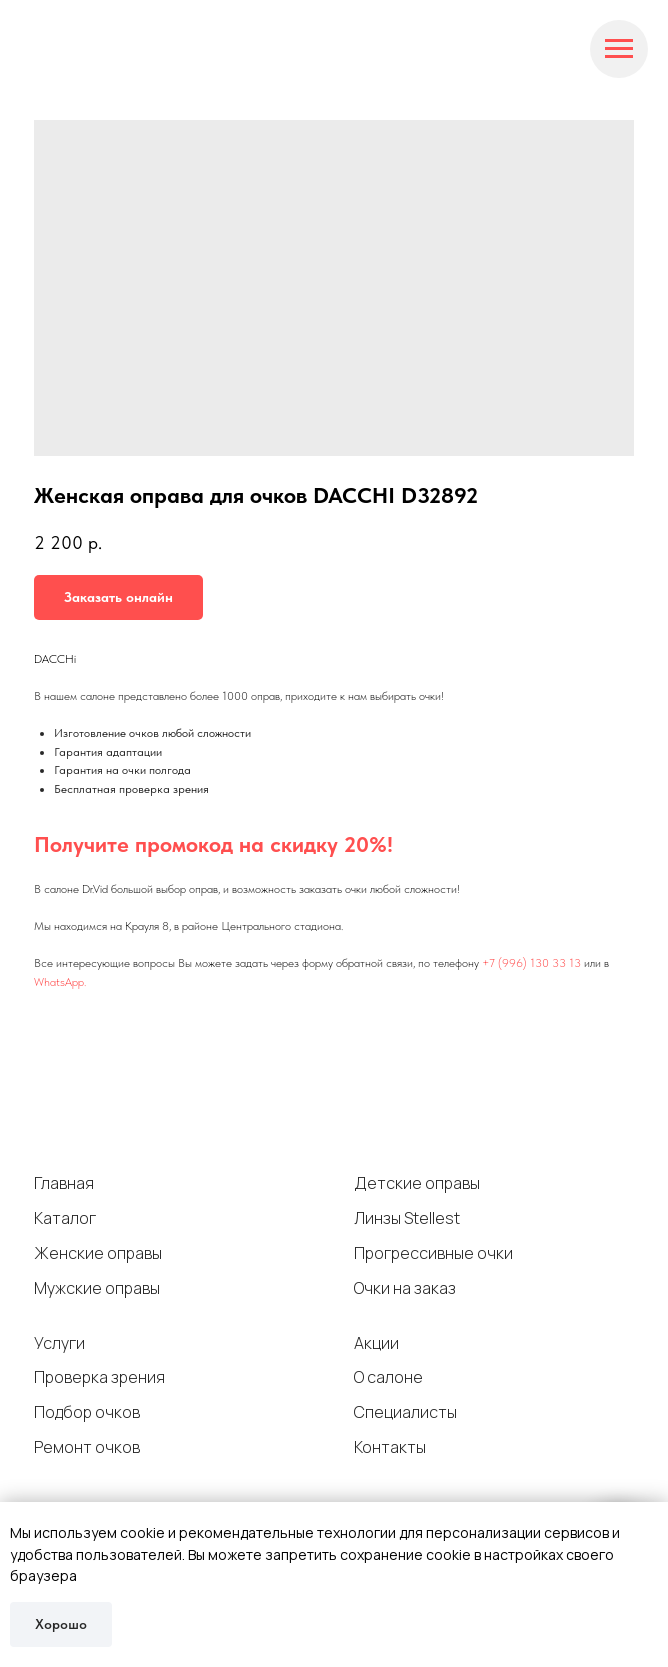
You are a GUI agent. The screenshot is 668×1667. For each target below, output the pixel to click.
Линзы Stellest (407, 1218)
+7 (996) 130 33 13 (531, 963)
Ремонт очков (87, 1447)
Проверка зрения (99, 1377)
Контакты (390, 1447)
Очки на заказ (405, 1288)
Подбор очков (87, 1412)
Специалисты (405, 1412)
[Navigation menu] (619, 49)
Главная (64, 1183)
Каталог (65, 1218)
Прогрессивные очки (433, 1253)
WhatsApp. (60, 982)
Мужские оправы (97, 1288)
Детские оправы (417, 1183)
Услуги (59, 1343)
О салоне (388, 1377)
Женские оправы (98, 1253)
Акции (376, 1343)
